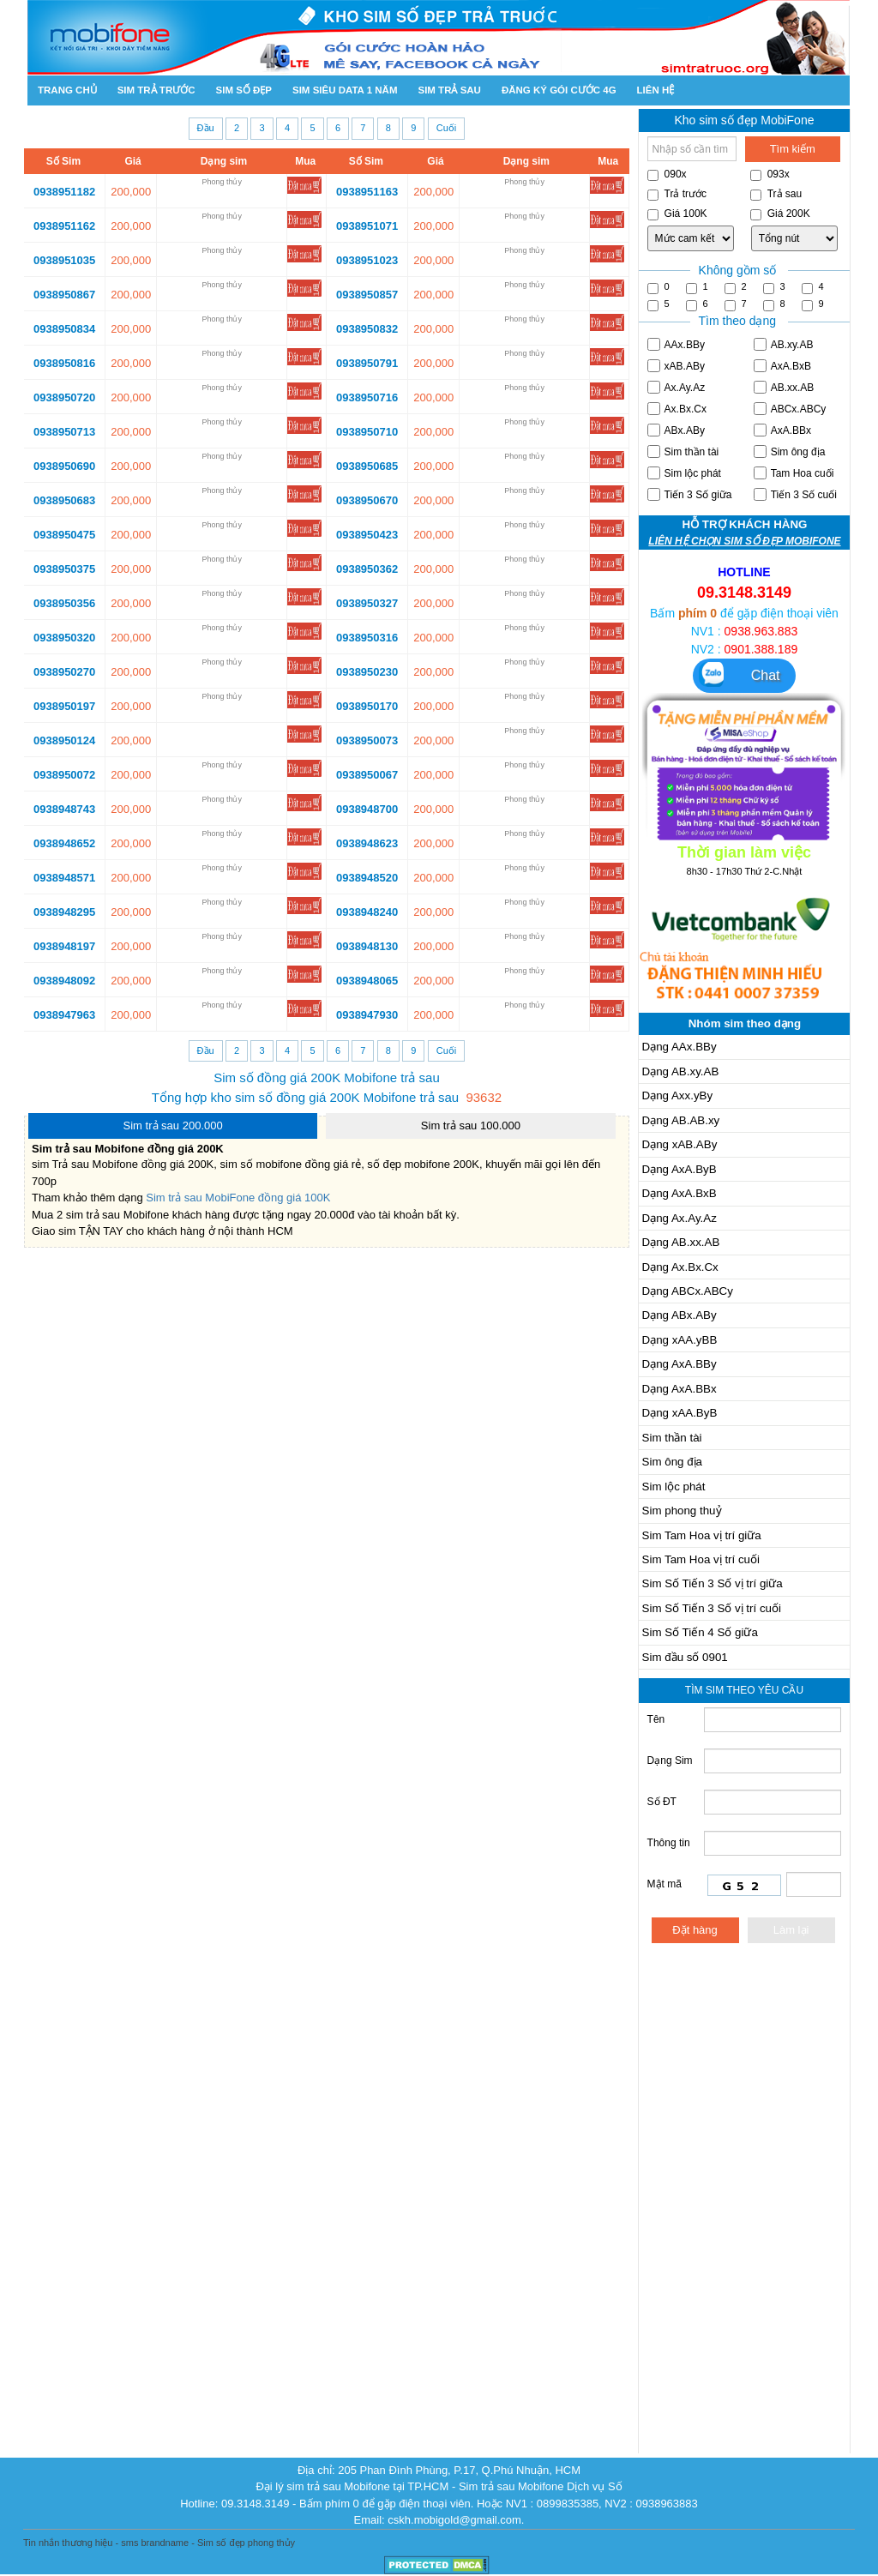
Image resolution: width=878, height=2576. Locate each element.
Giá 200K (780, 214)
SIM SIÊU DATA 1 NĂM (344, 90)
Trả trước (677, 194)
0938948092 (64, 980)
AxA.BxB (782, 365)
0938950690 (64, 466)
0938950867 (64, 294)
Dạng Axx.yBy (677, 1095)
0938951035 (64, 260)
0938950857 (367, 294)
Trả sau (776, 194)
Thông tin (668, 1843)
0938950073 (367, 740)
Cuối (446, 128)
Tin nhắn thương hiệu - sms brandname (106, 2542)
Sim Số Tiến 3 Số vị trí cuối (711, 1608)
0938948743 (64, 809)
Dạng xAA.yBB (680, 1339)
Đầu (205, 128)
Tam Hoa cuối (794, 472)
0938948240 (367, 912)
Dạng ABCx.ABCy (687, 1291)
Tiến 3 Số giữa (689, 494)
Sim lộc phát (684, 472)
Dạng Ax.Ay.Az (679, 1218)
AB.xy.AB (784, 344)
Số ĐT (662, 1802)
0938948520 (367, 877)
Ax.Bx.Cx (677, 408)
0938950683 (64, 500)
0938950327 (367, 603)
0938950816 (64, 363)
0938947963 (64, 1014)
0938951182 (64, 191)
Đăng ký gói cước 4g (559, 90)
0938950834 (64, 328)
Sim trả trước (156, 90)
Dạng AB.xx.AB (681, 1242)
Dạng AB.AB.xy (681, 1120)
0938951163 (367, 191)
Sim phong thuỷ (682, 1510)
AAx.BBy (676, 344)
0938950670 (367, 500)
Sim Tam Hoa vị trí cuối (701, 1559)
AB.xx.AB (784, 387)
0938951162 (64, 226)
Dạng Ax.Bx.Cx (680, 1267)
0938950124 (64, 740)
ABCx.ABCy (790, 408)
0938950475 (64, 534)
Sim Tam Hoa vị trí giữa (701, 1535)
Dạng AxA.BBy (679, 1363)
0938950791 (367, 363)
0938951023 (367, 260)
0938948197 (64, 946)
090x (667, 174)
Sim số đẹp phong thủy (246, 2542)
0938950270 (64, 671)
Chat (739, 674)
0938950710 (367, 431)
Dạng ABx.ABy (679, 1315)
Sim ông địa (790, 451)
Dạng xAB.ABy (680, 1144)
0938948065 (367, 980)
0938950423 (367, 534)
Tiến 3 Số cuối (795, 494)
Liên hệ (656, 90)
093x (770, 174)
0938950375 (64, 569)
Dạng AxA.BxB (679, 1193)
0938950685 (367, 466)
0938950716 (367, 397)
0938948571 (64, 877)
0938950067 (367, 774)
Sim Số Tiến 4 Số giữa (700, 1632)
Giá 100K (677, 214)
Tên (656, 1719)
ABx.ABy (676, 430)
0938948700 (367, 809)
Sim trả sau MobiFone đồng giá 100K (238, 1197)
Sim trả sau (449, 90)
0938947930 (367, 1014)
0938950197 (64, 706)
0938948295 (64, 912)
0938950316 (367, 637)
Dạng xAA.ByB (680, 1412)
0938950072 (64, 774)
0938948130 (367, 946)
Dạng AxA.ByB (679, 1169)
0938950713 (64, 431)
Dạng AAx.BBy (679, 1046)
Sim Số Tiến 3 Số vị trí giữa (712, 1583)
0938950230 (367, 671)
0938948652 (64, 843)
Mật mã (677, 1884)
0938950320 (64, 637)
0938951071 (367, 226)
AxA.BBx (782, 430)
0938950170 (367, 706)
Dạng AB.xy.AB (680, 1071)
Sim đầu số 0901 (685, 1657)
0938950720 (64, 397)
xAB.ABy (676, 365)
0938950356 (64, 603)
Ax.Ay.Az (676, 387)
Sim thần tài (683, 451)
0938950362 (367, 569)
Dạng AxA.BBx (679, 1388)
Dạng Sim (670, 1760)
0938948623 (367, 843)
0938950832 (367, 328)
